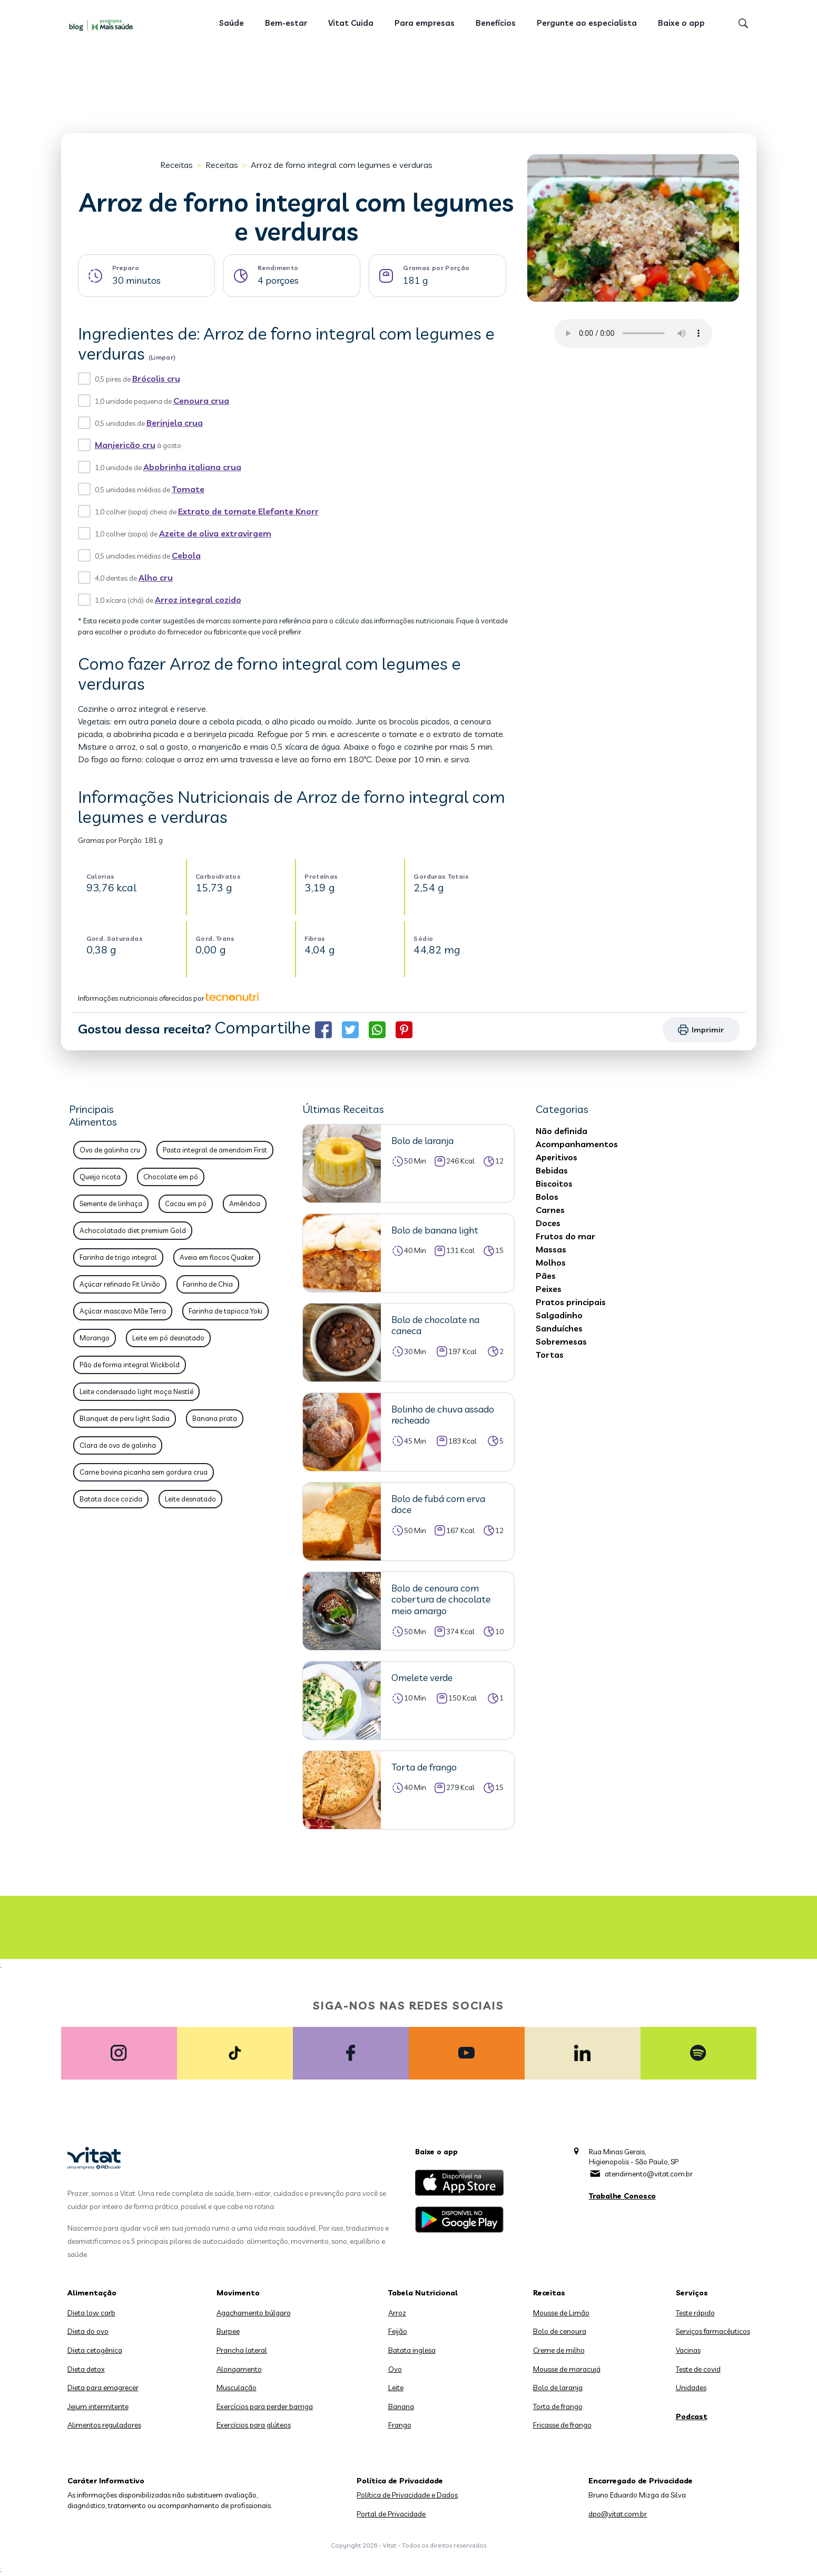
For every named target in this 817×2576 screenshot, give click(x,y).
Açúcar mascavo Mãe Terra (123, 1311)
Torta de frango (558, 2406)
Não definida (561, 1131)
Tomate (188, 489)
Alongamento (239, 2369)
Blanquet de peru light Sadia (125, 1418)
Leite (395, 2387)
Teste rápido (695, 2313)
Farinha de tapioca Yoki (225, 1311)
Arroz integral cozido (198, 599)
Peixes (549, 1289)
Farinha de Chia (208, 1284)
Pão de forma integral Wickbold (130, 1364)
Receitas (176, 165)
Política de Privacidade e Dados (407, 2495)
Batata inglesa (412, 2350)
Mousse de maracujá (567, 2369)
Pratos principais (571, 1302)
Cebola (186, 555)
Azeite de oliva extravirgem (215, 533)
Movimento (238, 2292)
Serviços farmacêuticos (713, 2331)
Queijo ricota (100, 1176)
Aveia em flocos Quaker (217, 1257)
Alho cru (156, 577)
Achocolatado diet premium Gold (133, 1230)
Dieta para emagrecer (103, 2387)
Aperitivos (556, 1157)
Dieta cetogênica (94, 2350)
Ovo (395, 2369)
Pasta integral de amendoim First (215, 1150)
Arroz (397, 2313)
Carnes (550, 1210)
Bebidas (552, 1170)
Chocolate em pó (170, 1176)
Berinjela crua (174, 422)
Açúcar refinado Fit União (120, 1284)
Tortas (550, 1354)
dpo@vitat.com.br (617, 2514)
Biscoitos (554, 1183)
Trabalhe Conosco (622, 2196)
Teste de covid (698, 2369)
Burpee (228, 2331)
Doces (548, 1223)
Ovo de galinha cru (110, 1150)
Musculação (236, 2387)
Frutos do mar (565, 1236)
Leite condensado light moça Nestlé (136, 1391)
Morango (95, 1338)
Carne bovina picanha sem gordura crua (144, 1472)
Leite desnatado (190, 1499)
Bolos (547, 1196)
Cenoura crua (201, 400)
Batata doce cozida (111, 1499)
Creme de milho (559, 2350)
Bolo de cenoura (559, 2331)
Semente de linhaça (111, 1203)
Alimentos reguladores (104, 2425)
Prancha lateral (241, 2350)
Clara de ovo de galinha (118, 1445)
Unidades (691, 2387)
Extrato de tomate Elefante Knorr (248, 511)
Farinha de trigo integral (118, 1257)
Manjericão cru (125, 445)
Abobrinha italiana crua (192, 467)
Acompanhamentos (577, 1144)
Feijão (397, 2331)
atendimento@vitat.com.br (649, 2174)
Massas (551, 1249)
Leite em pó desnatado (168, 1338)
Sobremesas (561, 1341)
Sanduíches (559, 1328)
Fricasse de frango (562, 2425)
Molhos (551, 1262)
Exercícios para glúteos (253, 2425)
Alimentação (91, 2292)
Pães (546, 1275)
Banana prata (214, 1418)
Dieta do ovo (88, 2331)
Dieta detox (86, 2369)
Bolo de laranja (558, 2387)
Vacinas (688, 2350)
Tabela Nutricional (423, 2292)
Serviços (692, 2292)
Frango (399, 2425)
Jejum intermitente (98, 2406)
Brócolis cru (156, 378)
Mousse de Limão (561, 2313)
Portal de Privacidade (391, 2514)
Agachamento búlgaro (253, 2313)
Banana (401, 2406)
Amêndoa (244, 1203)
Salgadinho (559, 1315)
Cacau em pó (185, 1203)
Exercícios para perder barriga (264, 2406)
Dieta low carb (91, 2313)
